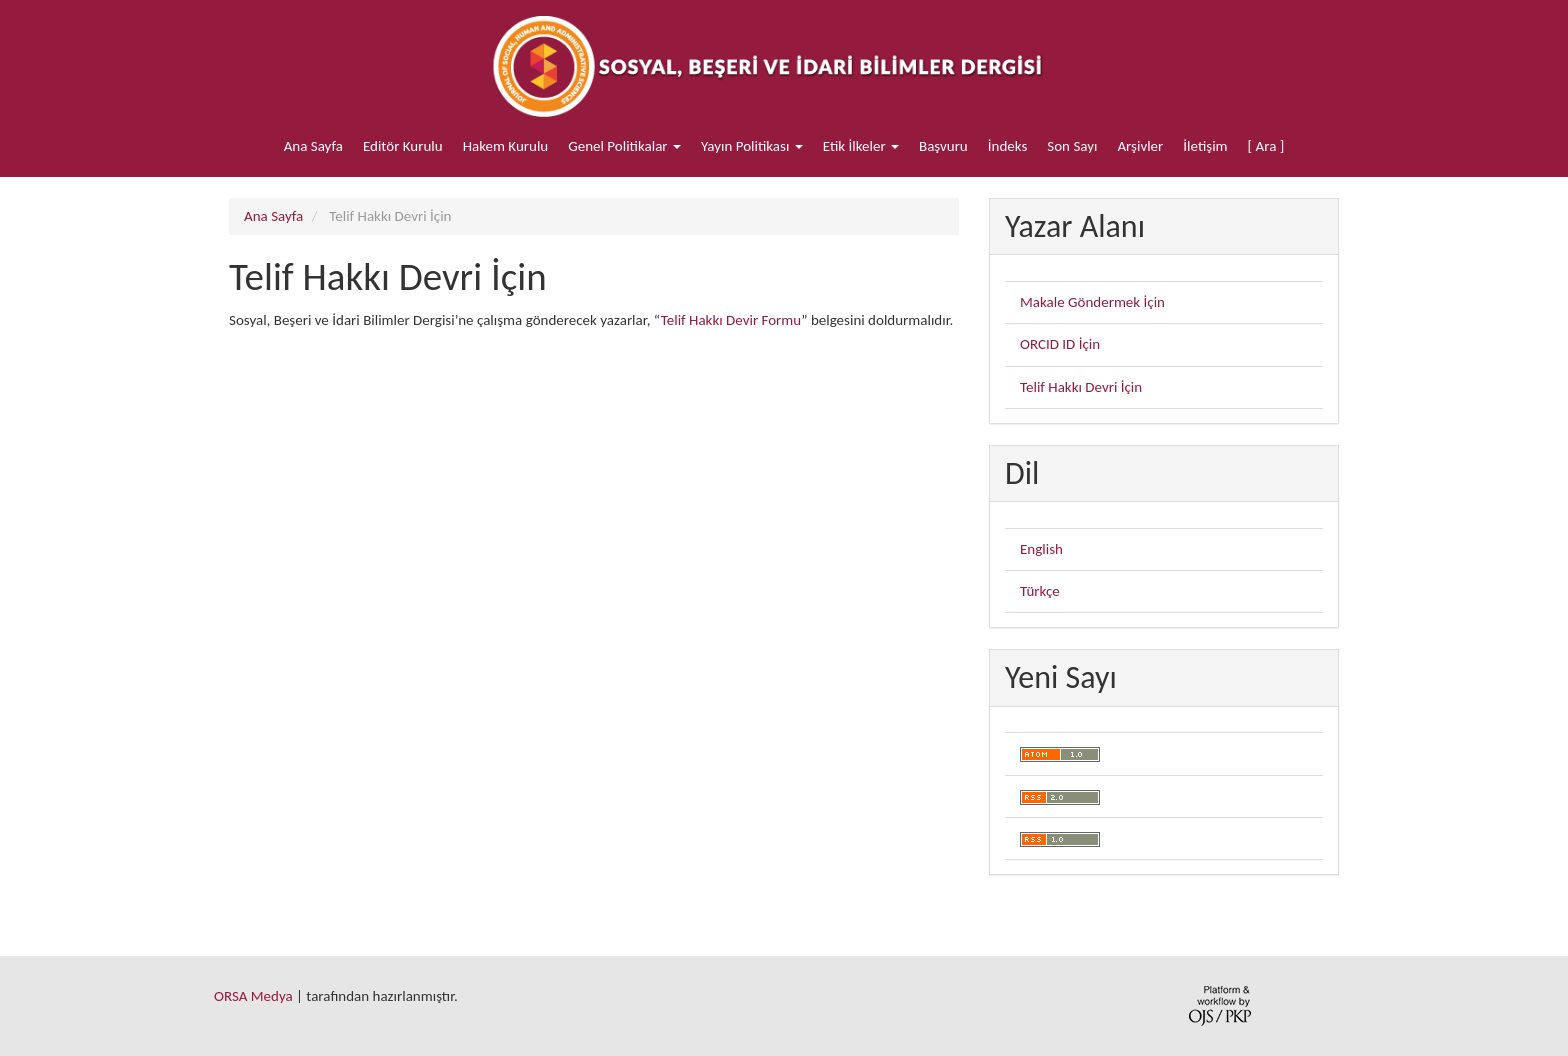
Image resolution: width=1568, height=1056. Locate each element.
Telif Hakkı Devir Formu (731, 320)
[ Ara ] (1266, 146)
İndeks (1008, 146)
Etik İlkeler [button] (861, 146)
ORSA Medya (253, 996)
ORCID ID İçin (1060, 344)
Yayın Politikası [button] (752, 146)
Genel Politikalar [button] (624, 146)
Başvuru (943, 146)
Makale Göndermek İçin (1092, 302)
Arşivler (1140, 146)
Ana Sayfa (313, 146)
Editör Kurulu (403, 146)
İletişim (1205, 146)
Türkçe (1040, 591)
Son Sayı (1072, 146)
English (1041, 549)
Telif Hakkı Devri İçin (1081, 387)
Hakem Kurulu (506, 146)
